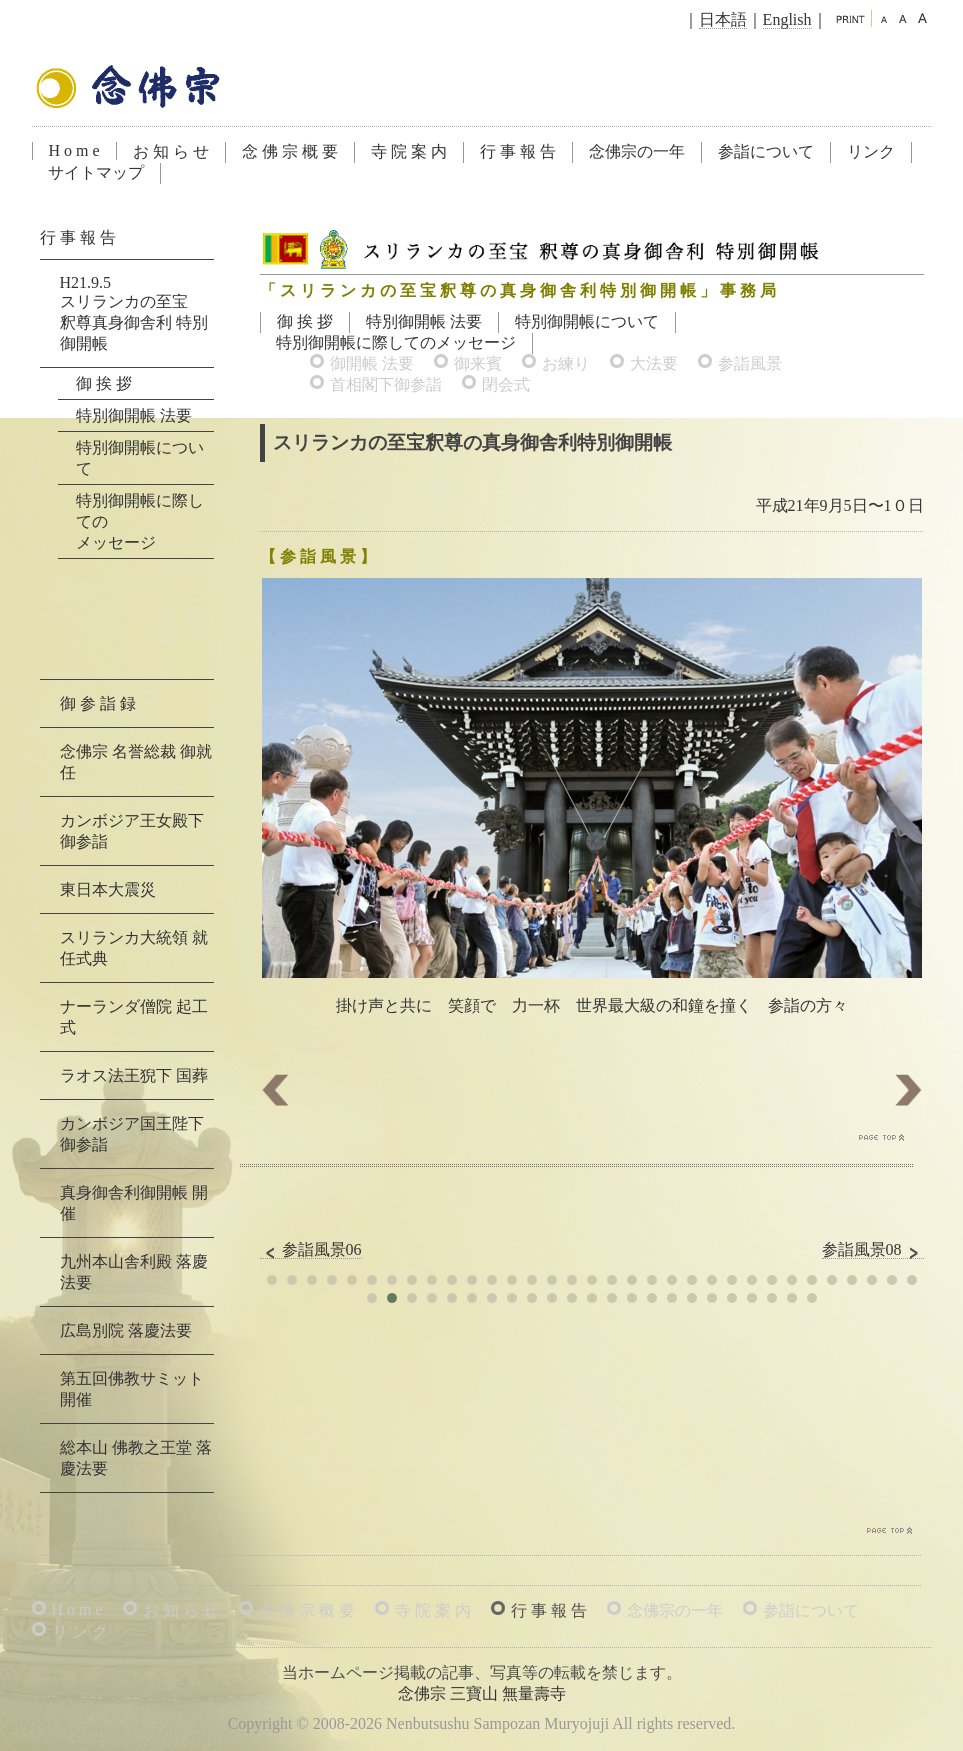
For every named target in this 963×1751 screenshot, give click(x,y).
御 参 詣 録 (98, 703)
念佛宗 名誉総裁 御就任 (136, 762)
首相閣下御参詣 (386, 384)
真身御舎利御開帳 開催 (134, 1203)
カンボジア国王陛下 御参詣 (132, 1134)
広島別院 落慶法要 (126, 1330)
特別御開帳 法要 (424, 321)
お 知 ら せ (171, 151)
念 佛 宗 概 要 (290, 151)
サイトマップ (96, 172)
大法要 (654, 363)
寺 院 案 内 (409, 151)
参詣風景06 (311, 1250)
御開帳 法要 (372, 363)
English (787, 19)
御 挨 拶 (305, 321)
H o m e (74, 150)
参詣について (766, 151)
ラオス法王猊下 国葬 (134, 1075)
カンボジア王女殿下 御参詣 (132, 831)
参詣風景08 (873, 1250)
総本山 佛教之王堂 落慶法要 (136, 1458)
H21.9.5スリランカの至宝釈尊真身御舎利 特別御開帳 (134, 313)
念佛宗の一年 (637, 151)
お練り (566, 363)
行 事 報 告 (518, 151)
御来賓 (478, 363)
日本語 (723, 19)
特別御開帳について (587, 321)
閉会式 (506, 384)
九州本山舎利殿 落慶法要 (134, 1272)
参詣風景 (750, 363)
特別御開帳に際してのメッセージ (396, 342)
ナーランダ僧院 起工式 (134, 1017)
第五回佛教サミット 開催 (132, 1389)
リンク (871, 151)
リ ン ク (80, 1631)
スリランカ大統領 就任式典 (134, 948)
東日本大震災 (108, 889)
